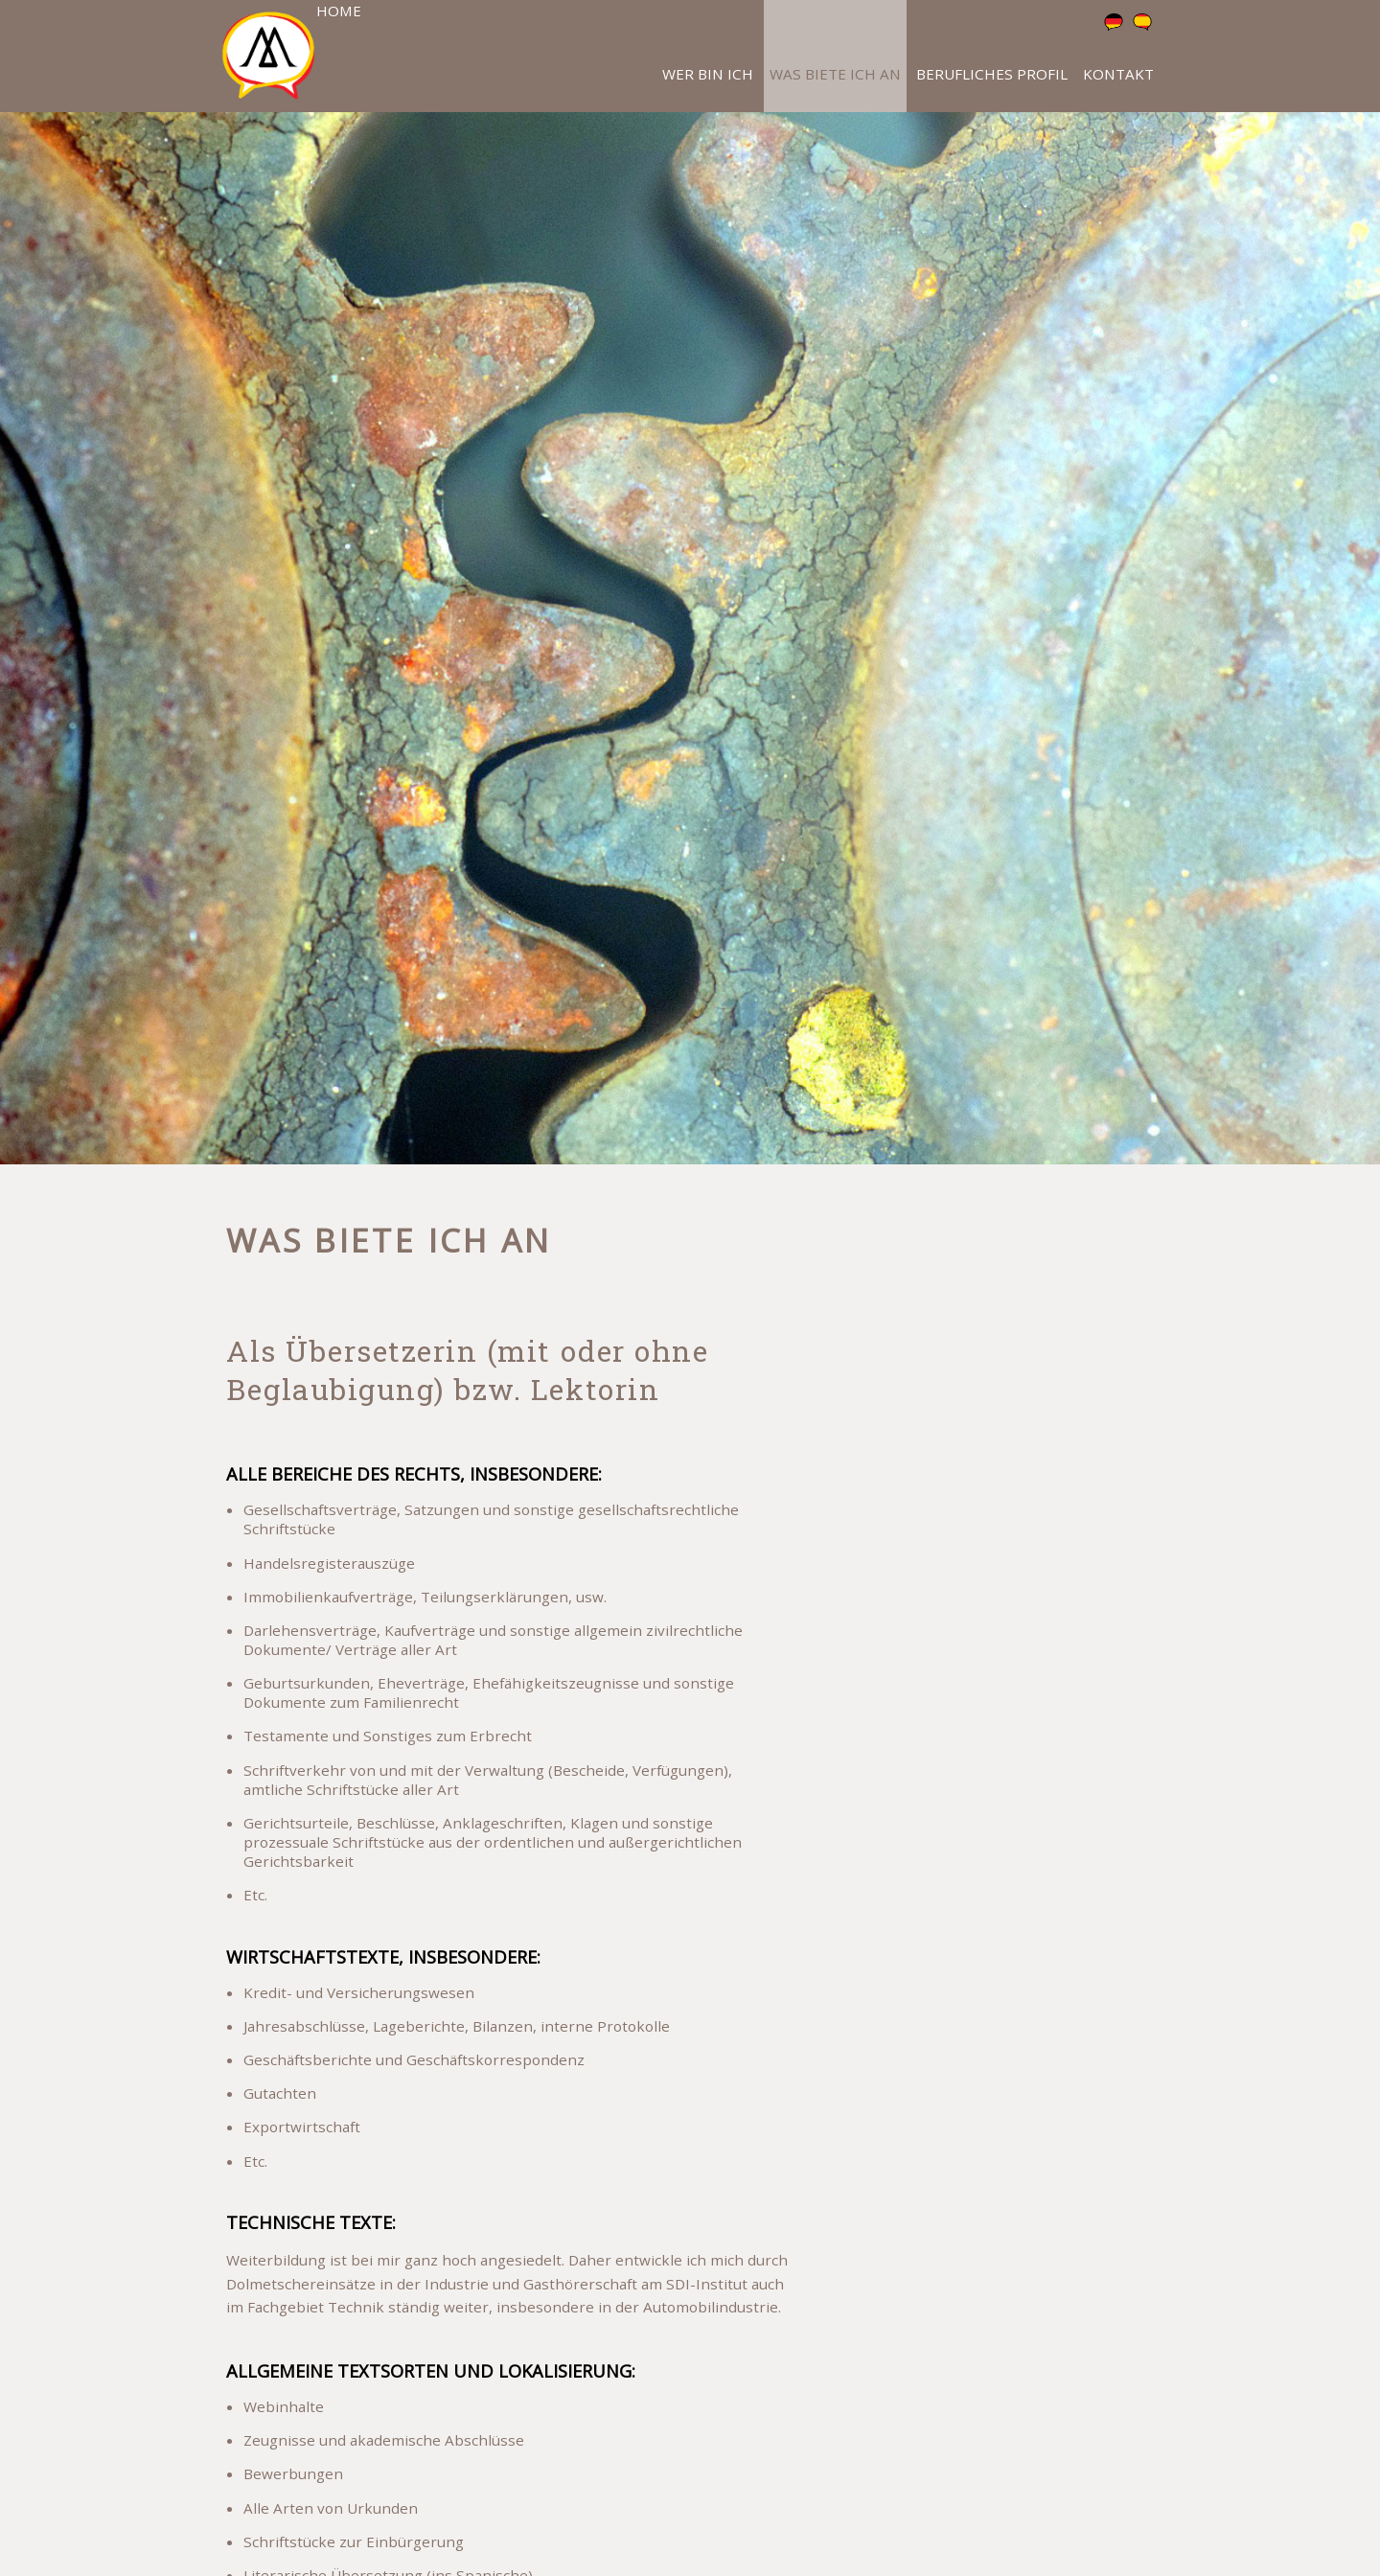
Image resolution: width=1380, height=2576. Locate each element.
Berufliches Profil (992, 73)
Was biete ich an (835, 73)
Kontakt (1118, 73)
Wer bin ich (707, 73)
